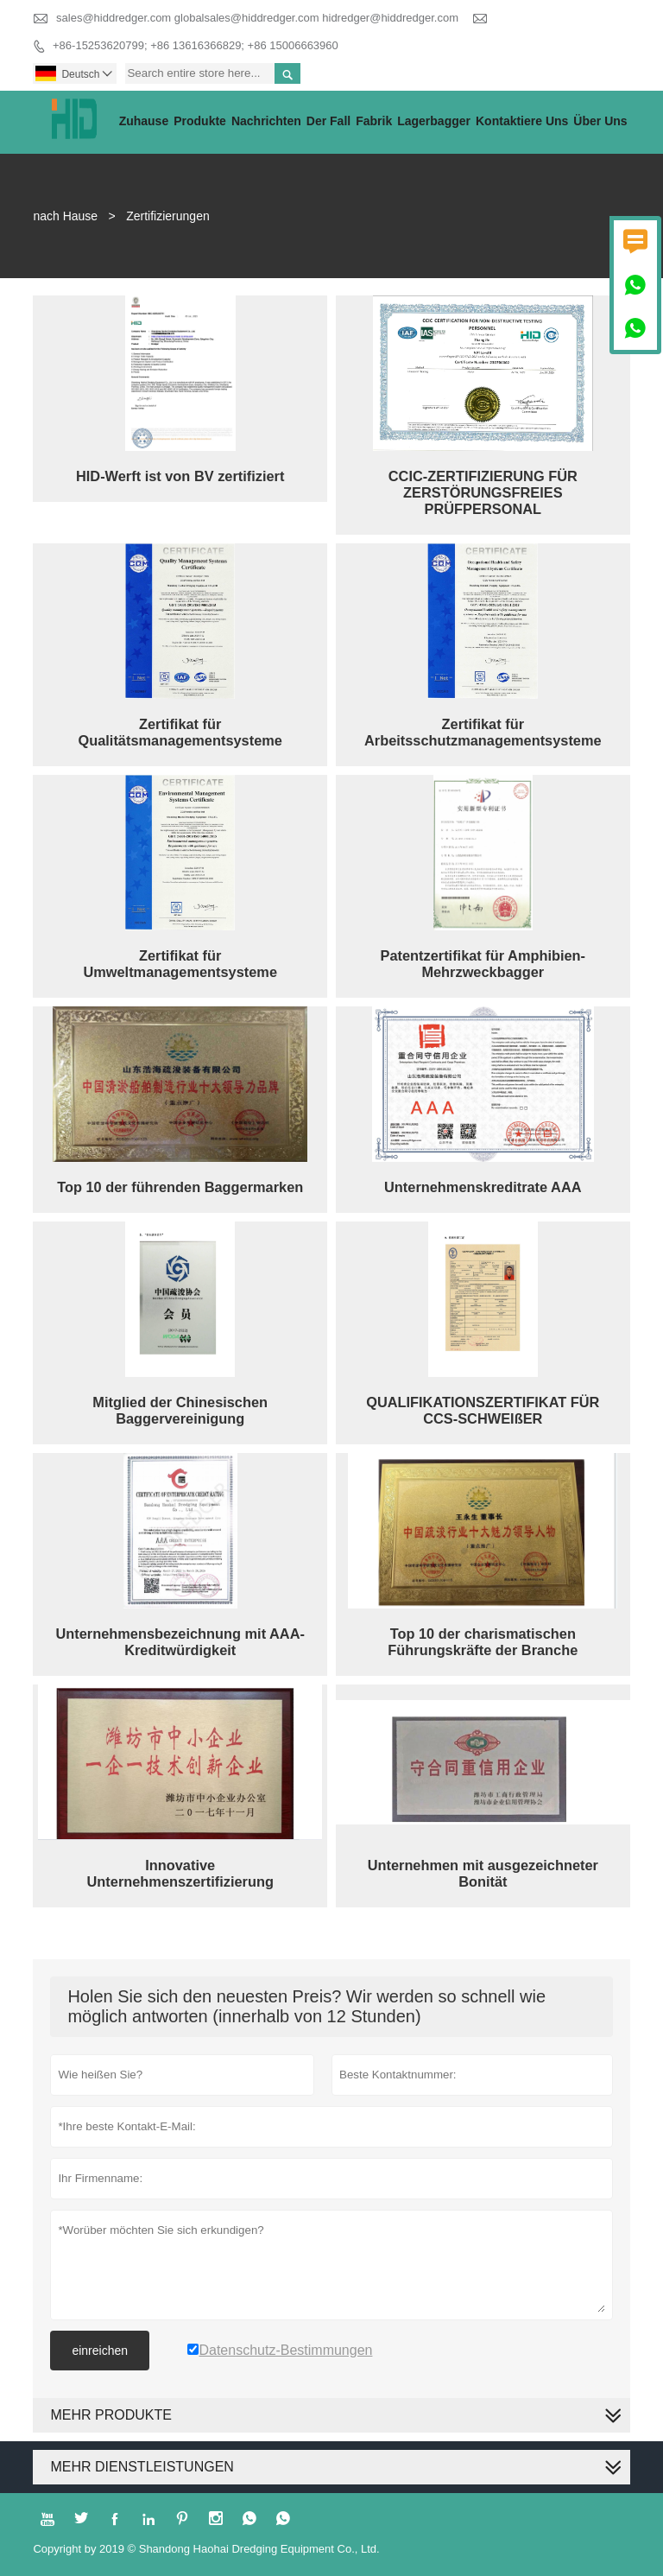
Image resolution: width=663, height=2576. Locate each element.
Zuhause (144, 121)
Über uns (600, 121)
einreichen (100, 2350)
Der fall (328, 121)
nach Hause (65, 216)
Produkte (200, 121)
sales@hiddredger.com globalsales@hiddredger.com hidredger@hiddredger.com (257, 17)
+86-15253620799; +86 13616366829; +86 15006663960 (195, 45)
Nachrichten (266, 121)
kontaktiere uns (522, 121)
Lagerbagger (433, 121)
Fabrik (374, 121)
